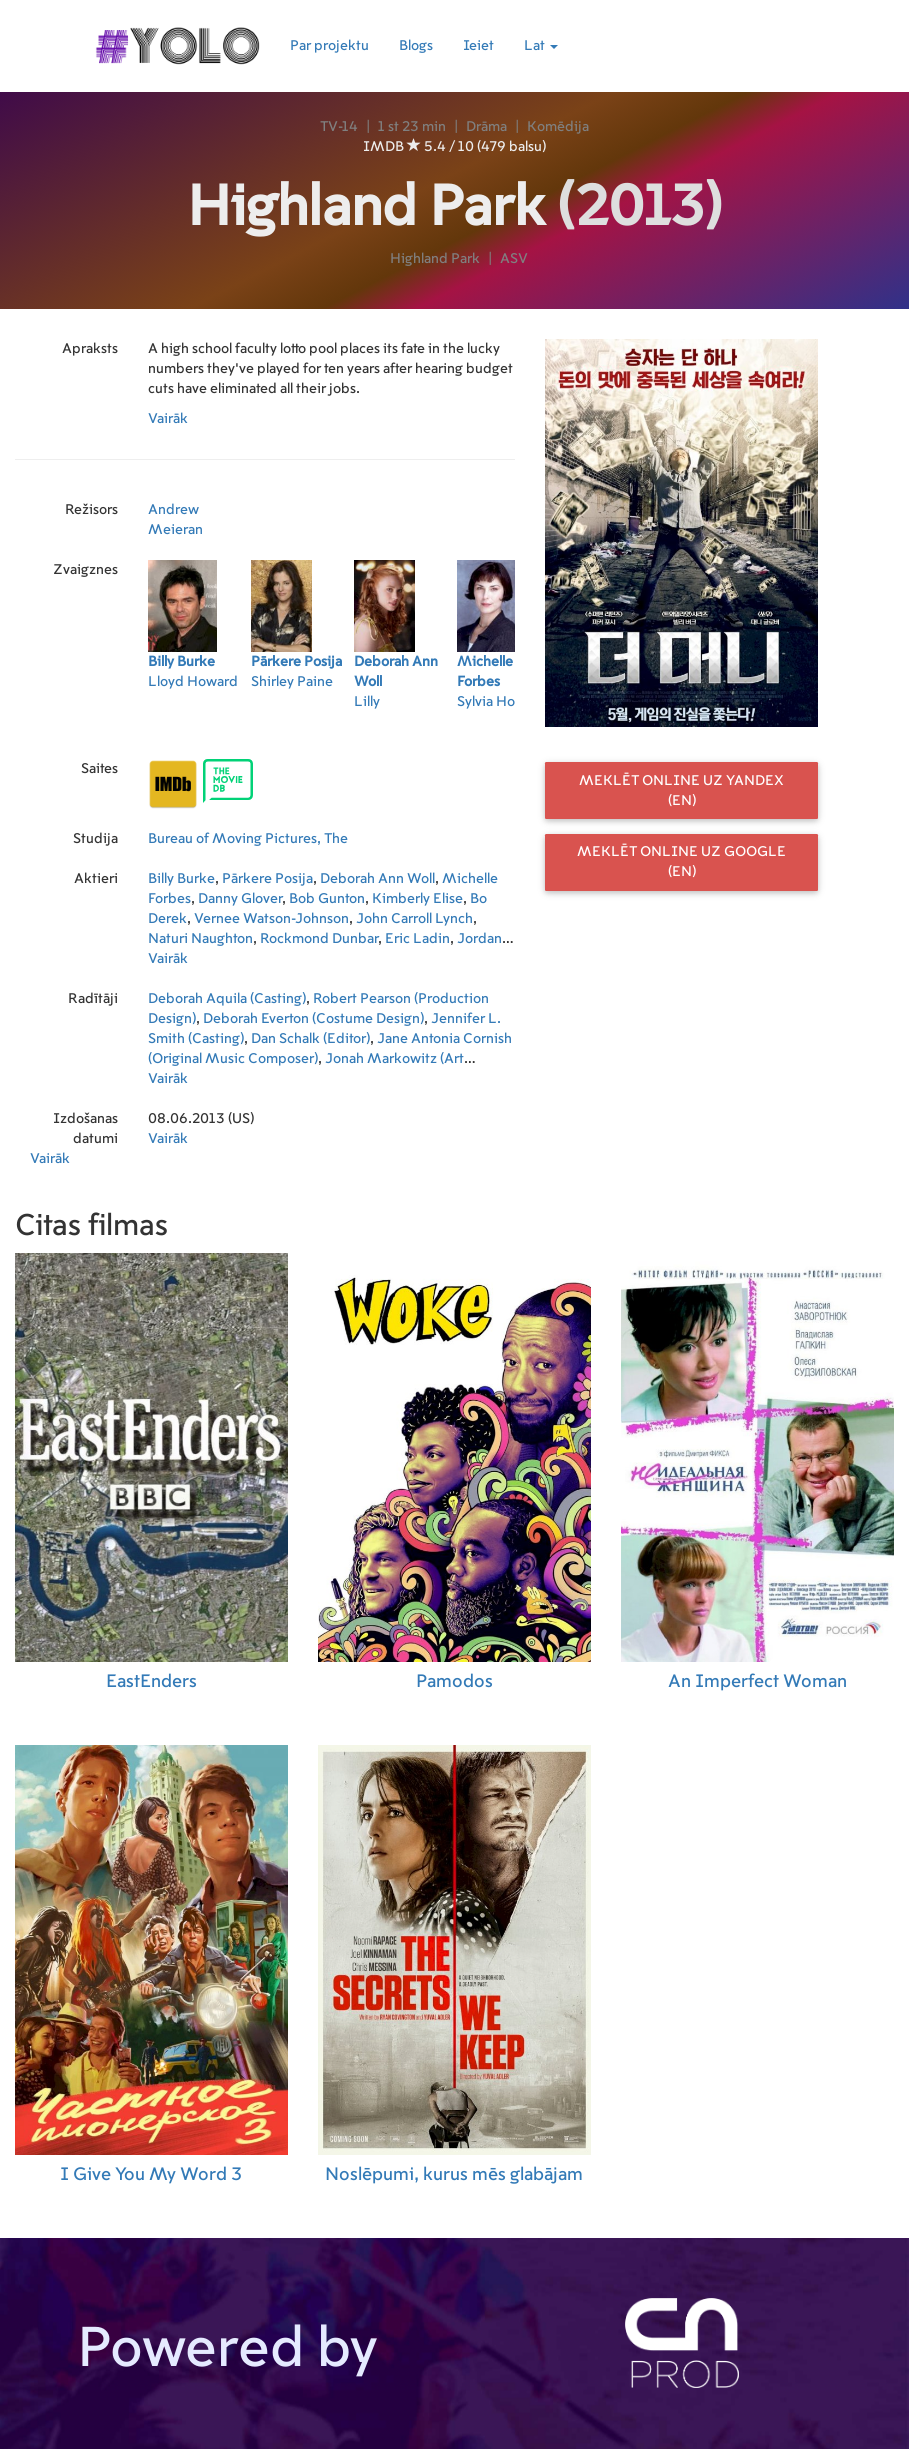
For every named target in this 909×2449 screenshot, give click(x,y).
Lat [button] (541, 46)
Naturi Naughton (200, 939)
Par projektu (329, 46)
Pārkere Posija (267, 879)
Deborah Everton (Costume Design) (313, 1019)
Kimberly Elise (417, 899)
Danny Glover (240, 899)
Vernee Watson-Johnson (271, 919)
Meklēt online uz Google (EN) (681, 862)
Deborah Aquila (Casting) (227, 999)
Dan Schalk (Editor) (310, 1039)
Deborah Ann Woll (377, 879)
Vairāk (168, 419)
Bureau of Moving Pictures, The (248, 839)
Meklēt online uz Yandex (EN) (681, 791)
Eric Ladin (417, 939)
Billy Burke (181, 879)
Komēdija (558, 127)
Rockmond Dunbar (319, 939)
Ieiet (478, 46)
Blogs (416, 46)
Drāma (486, 127)
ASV (514, 259)
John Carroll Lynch (414, 919)
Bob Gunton (327, 899)
